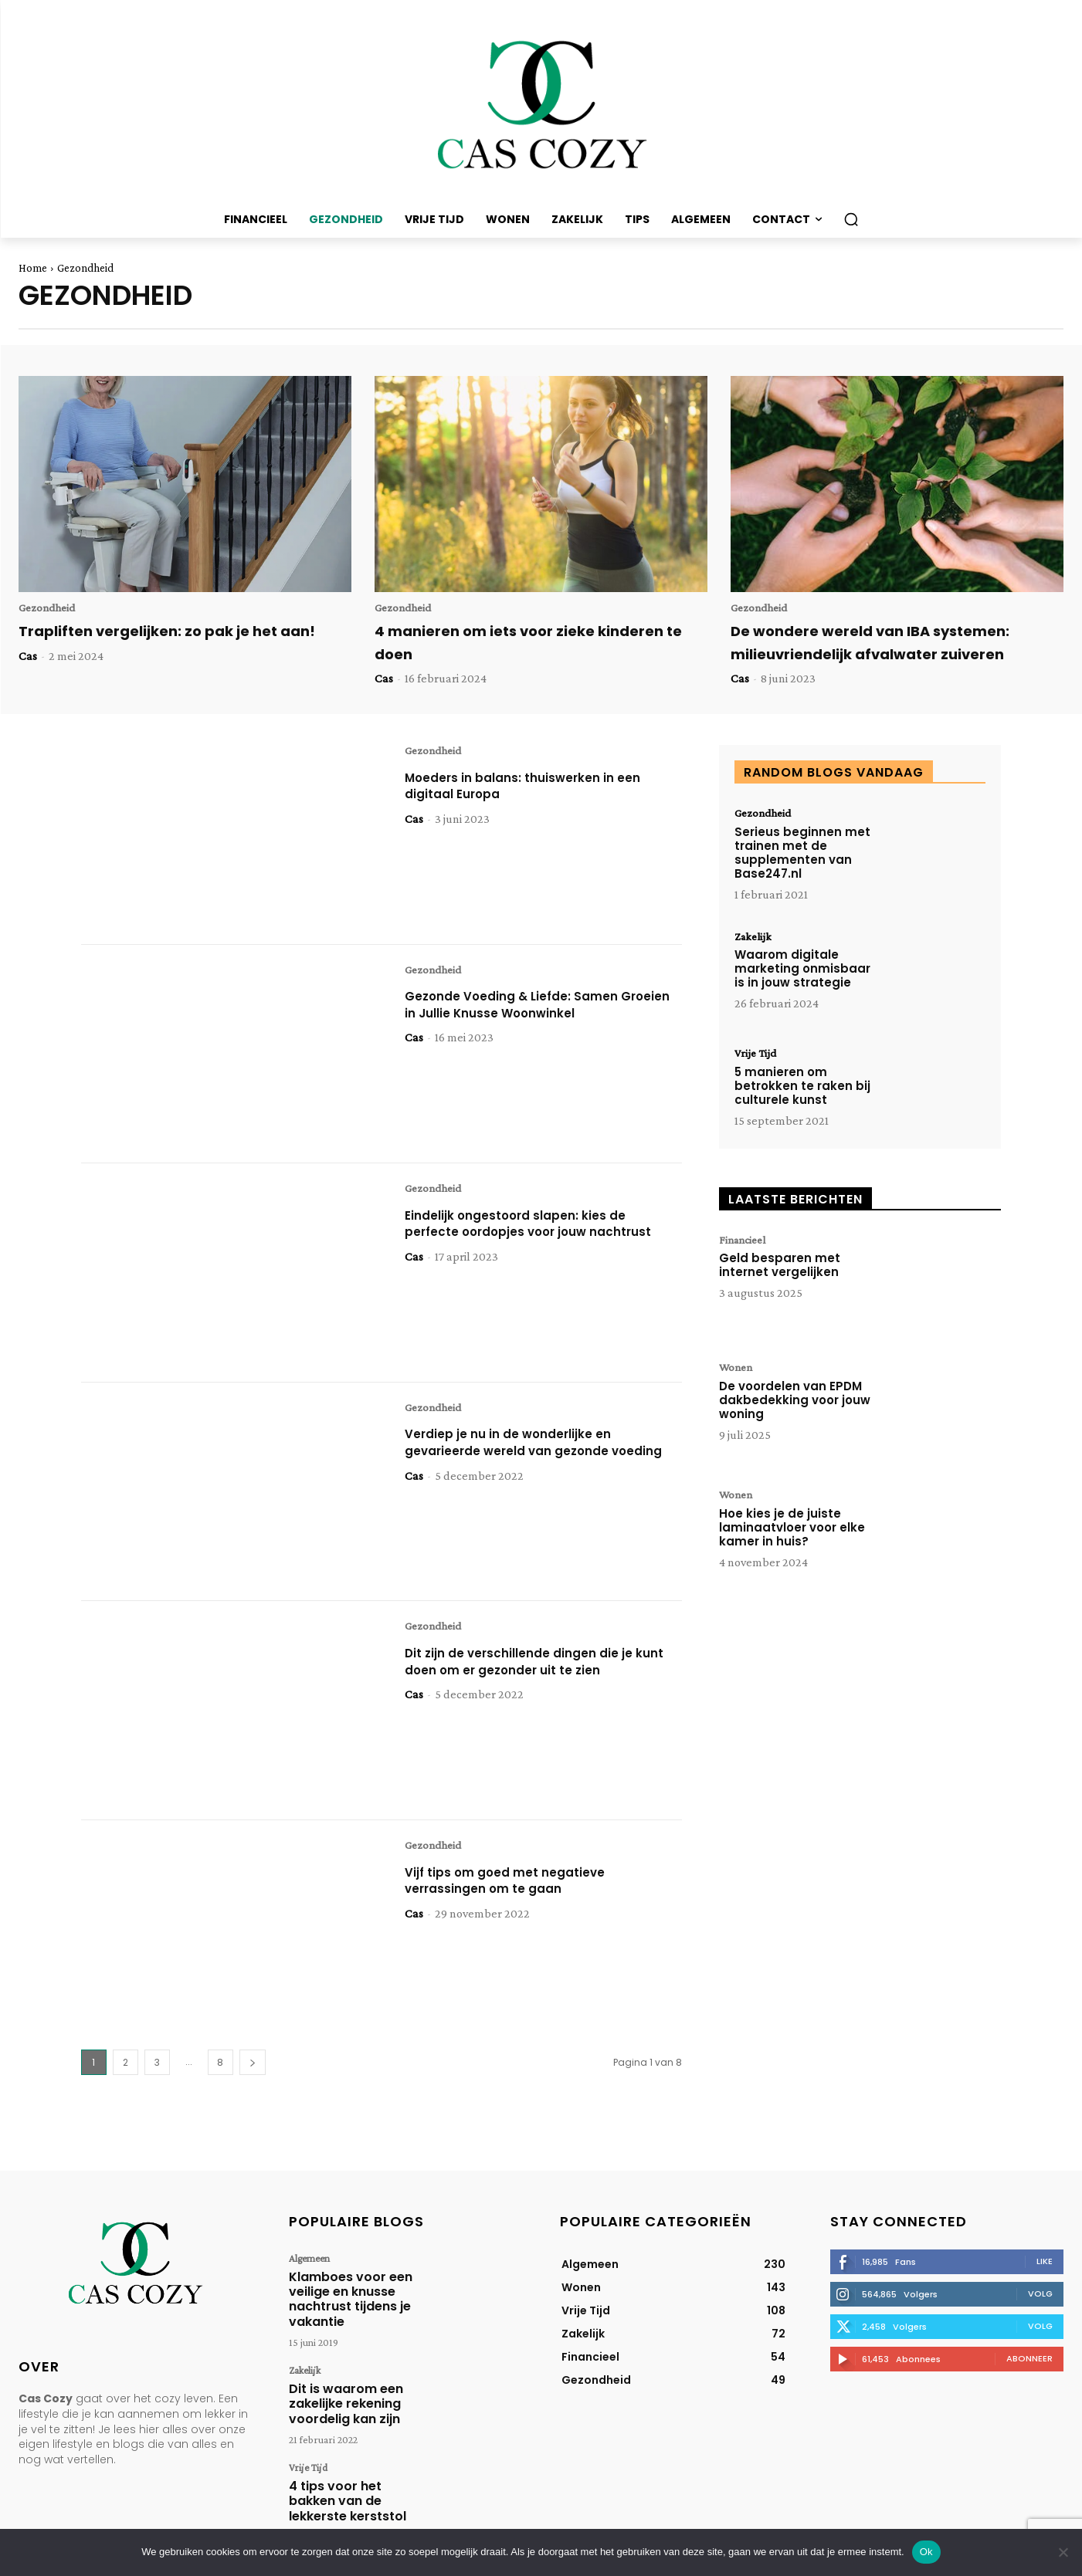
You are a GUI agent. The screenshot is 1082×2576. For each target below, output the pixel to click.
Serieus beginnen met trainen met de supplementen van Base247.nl (802, 854)
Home (33, 268)
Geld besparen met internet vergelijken (779, 1269)
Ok (926, 2551)
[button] (851, 219)
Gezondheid (49, 608)
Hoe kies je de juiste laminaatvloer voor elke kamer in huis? (792, 1530)
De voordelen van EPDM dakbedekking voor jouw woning (794, 1403)
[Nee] (1062, 2552)
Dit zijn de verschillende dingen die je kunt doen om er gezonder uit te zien (536, 1663)
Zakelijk (754, 939)
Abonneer (1029, 2359)
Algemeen (306, 2258)
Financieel (745, 1243)
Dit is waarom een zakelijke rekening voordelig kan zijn (337, 2387)
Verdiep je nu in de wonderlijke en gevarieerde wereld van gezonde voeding (523, 1452)
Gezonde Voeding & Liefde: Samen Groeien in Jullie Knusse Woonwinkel (534, 1006)
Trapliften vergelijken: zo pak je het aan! (164, 643)
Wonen (737, 1370)
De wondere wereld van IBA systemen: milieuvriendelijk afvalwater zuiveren (888, 643)
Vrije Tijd (756, 1056)
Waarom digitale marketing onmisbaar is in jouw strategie (802, 971)
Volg (1040, 2294)
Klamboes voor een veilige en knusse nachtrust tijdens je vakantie (341, 2293)
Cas (28, 678)
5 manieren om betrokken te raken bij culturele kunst (802, 1089)
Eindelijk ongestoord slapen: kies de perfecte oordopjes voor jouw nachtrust (532, 1233)
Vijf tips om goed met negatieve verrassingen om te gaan (520, 1881)
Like (1044, 2262)
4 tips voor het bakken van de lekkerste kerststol (349, 2475)
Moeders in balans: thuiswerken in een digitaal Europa (540, 787)
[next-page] (252, 2063)
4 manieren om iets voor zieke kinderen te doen (538, 643)
